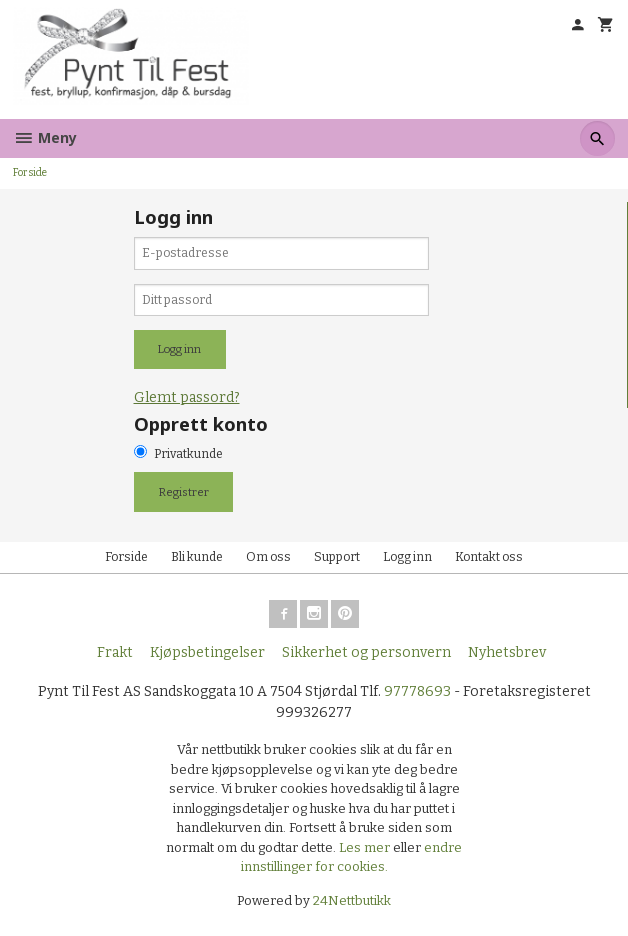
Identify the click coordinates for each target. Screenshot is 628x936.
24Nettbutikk (352, 900)
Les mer (366, 847)
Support (337, 557)
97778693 (417, 691)
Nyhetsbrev (507, 652)
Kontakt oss (489, 557)
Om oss (268, 557)
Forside (30, 172)
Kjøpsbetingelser (207, 652)
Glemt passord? (187, 397)
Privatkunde (188, 454)
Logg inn (407, 557)
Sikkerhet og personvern (366, 652)
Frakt (115, 652)
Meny (45, 137)
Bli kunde (197, 557)
